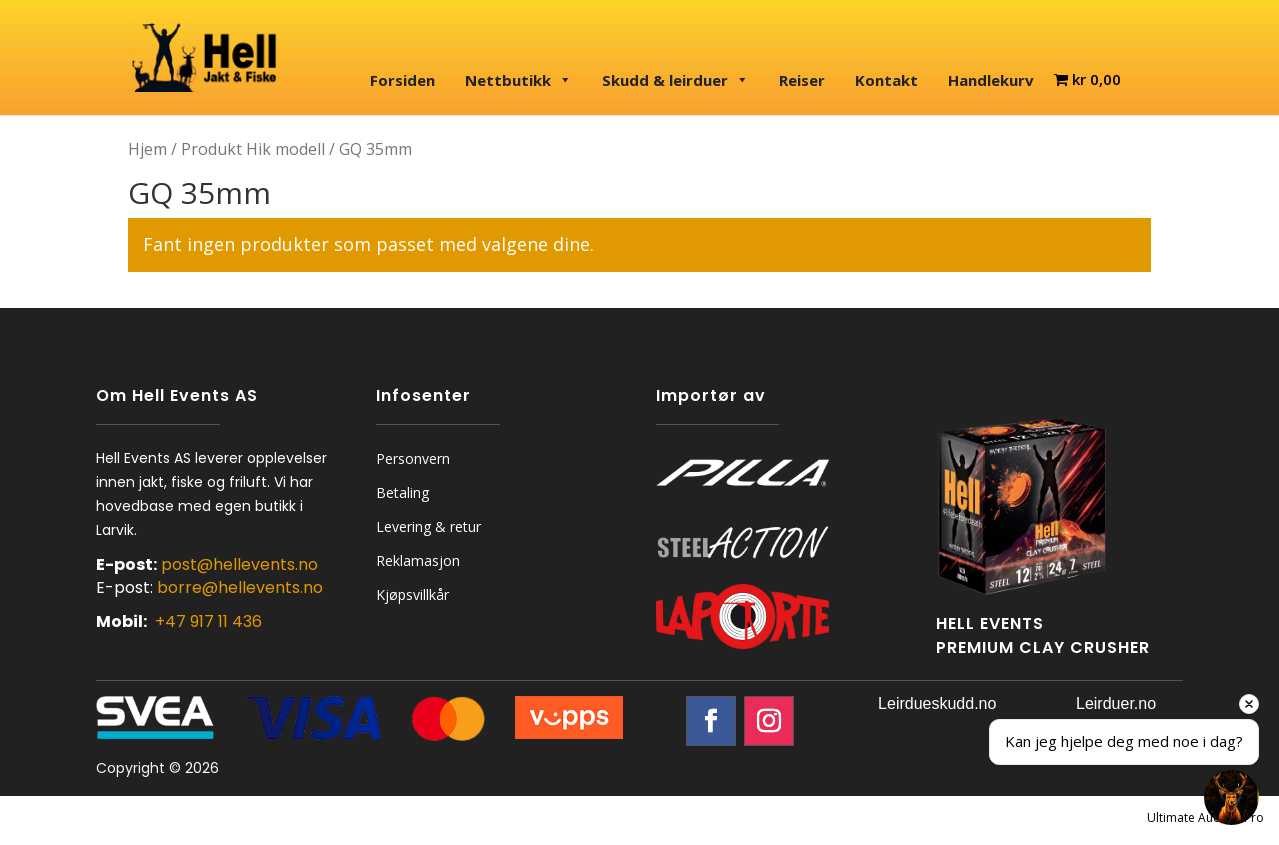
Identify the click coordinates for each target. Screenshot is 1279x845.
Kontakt (886, 80)
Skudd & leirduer (675, 80)
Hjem (147, 149)
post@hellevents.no (239, 564)
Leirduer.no (1116, 703)
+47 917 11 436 (208, 621)
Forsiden (402, 80)
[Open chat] (1231, 797)
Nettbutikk (518, 80)
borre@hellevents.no (240, 587)
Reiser (802, 80)
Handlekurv (991, 80)
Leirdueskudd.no (937, 703)
